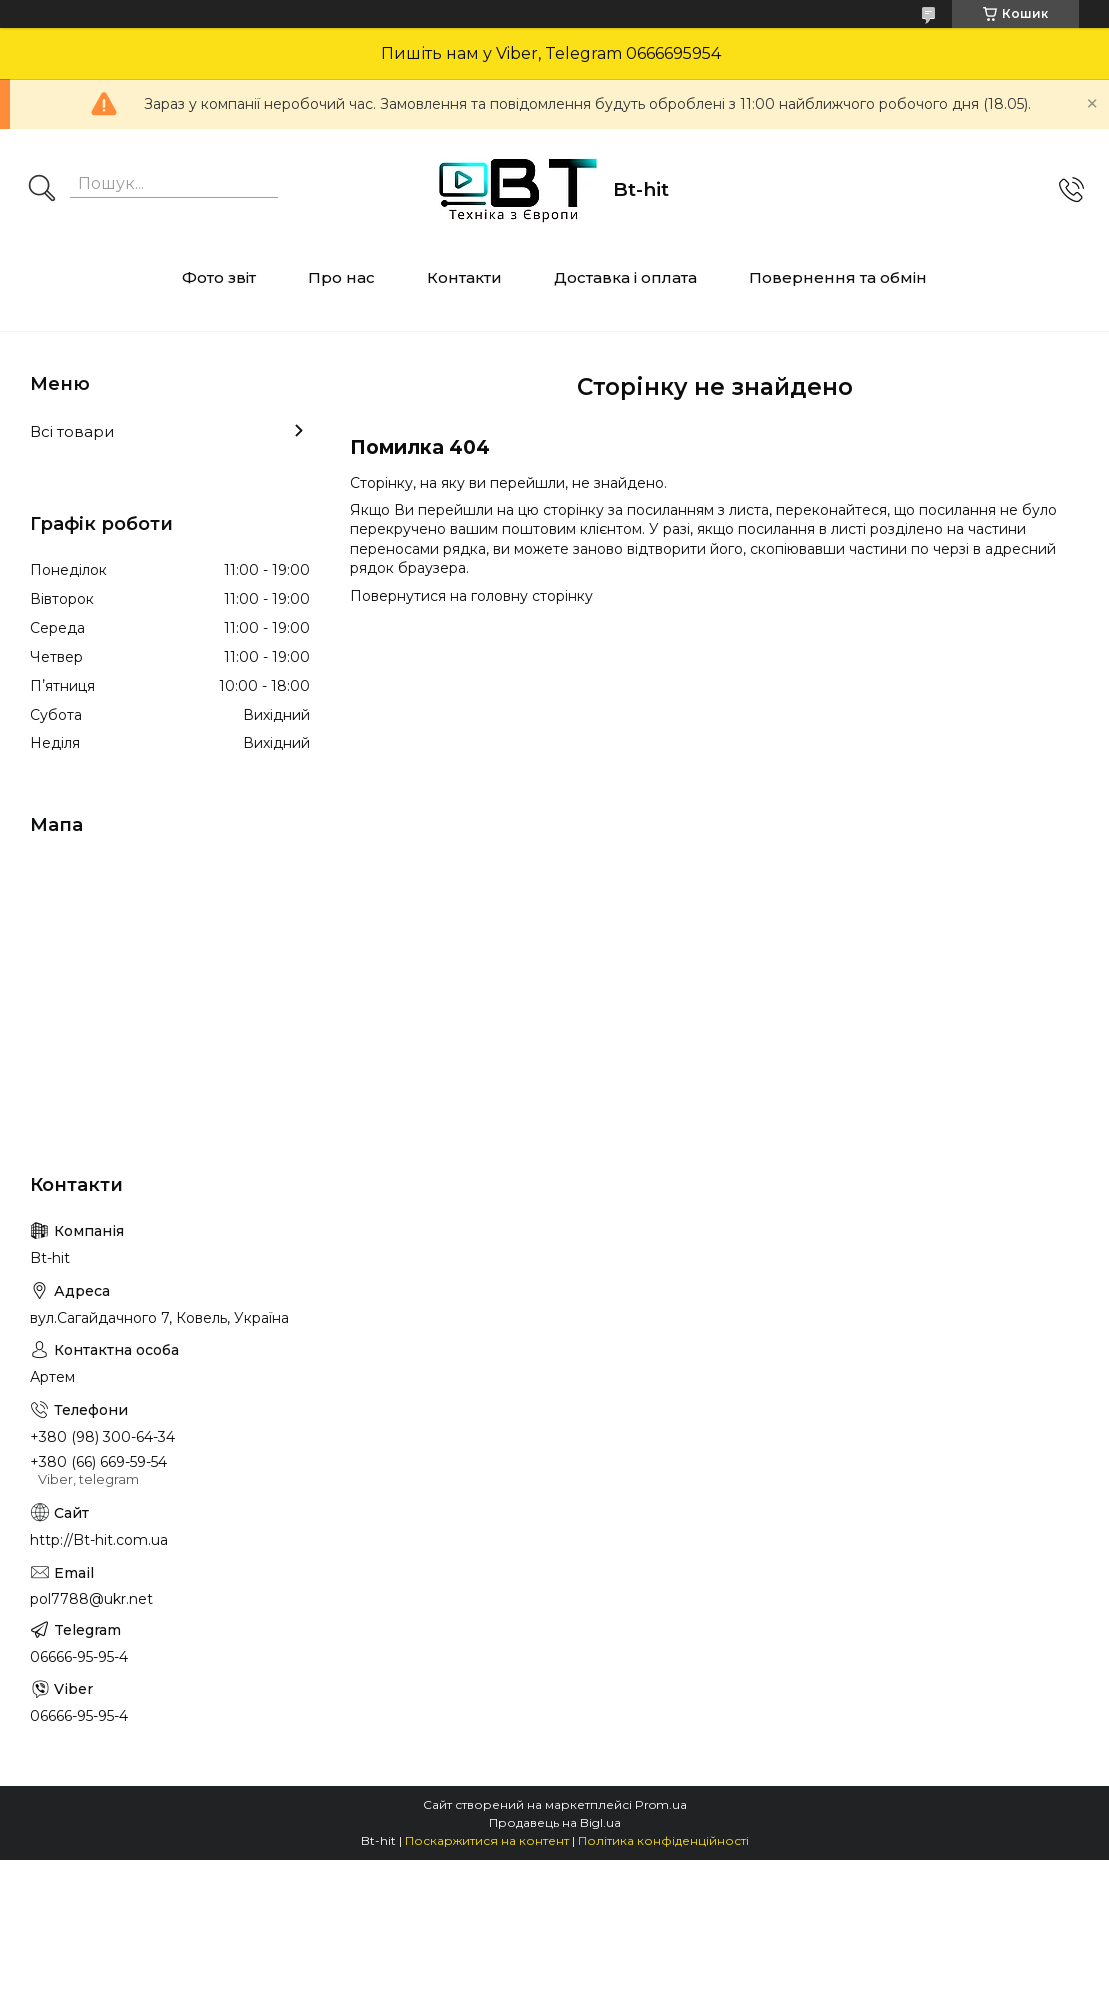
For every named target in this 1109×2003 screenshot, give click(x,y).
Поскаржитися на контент (487, 1840)
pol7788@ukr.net (91, 1599)
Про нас (341, 277)
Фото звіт (219, 277)
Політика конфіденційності (663, 1840)
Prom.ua (661, 1804)
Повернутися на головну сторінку (471, 596)
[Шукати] (42, 190)
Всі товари (72, 431)
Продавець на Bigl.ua (555, 1822)
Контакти (464, 277)
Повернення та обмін (838, 277)
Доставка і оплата (625, 277)
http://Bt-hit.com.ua (99, 1540)
